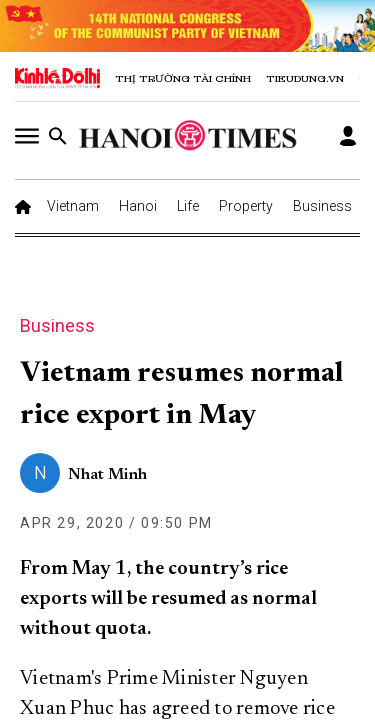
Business (322, 206)
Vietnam (73, 206)
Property (246, 206)
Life (188, 206)
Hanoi (138, 206)
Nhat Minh (107, 475)
